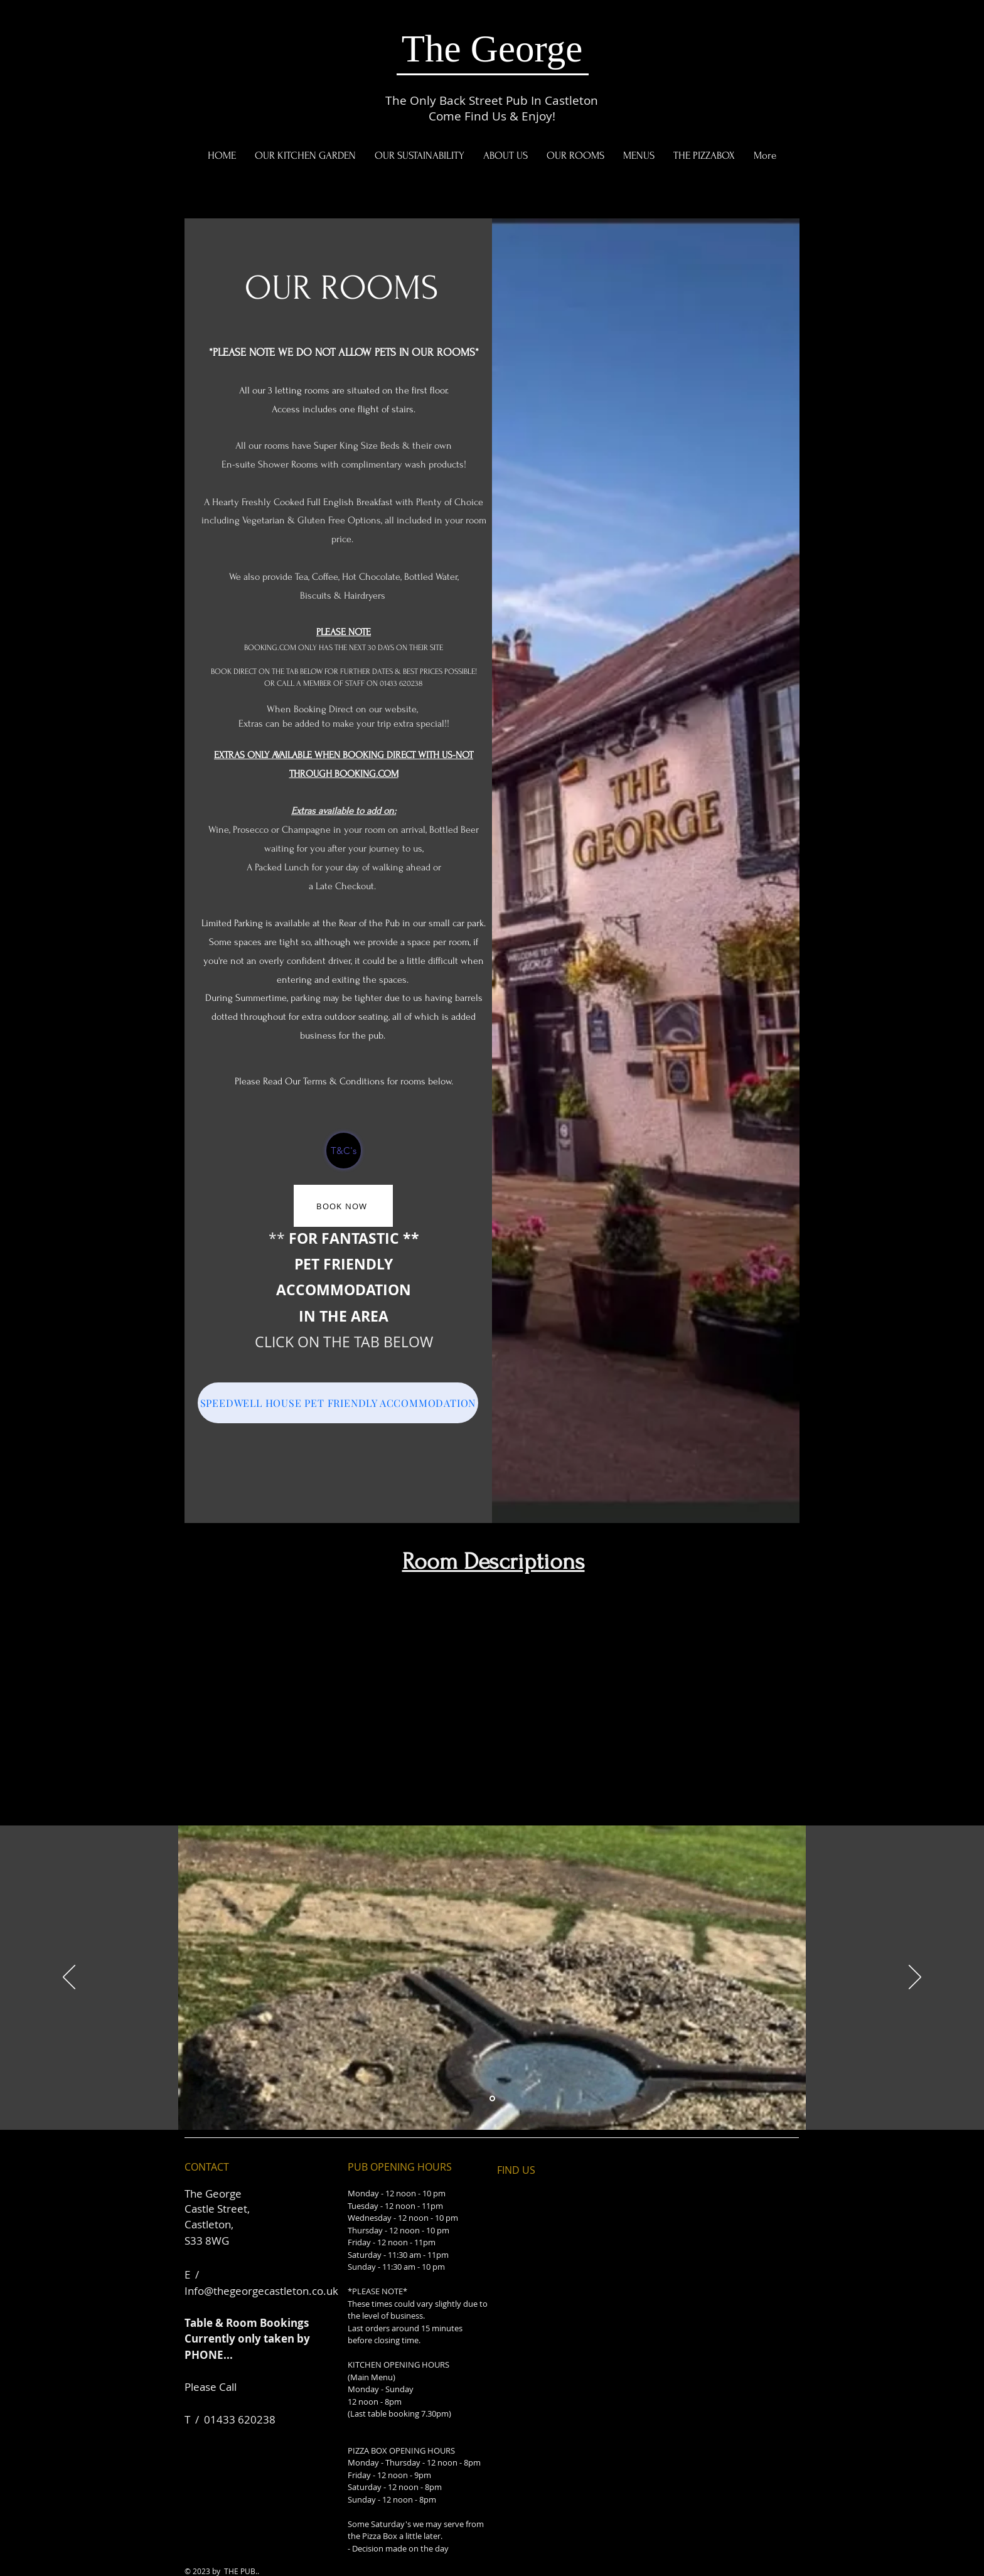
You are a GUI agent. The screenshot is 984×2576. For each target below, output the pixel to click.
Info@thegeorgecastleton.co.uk (261, 2291)
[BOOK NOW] (343, 1206)
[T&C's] (343, 1150)
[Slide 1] (492, 2099)
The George (492, 49)
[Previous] (69, 1978)
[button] (639, 155)
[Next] (915, 1978)
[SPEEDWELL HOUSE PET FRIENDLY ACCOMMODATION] (338, 1402)
